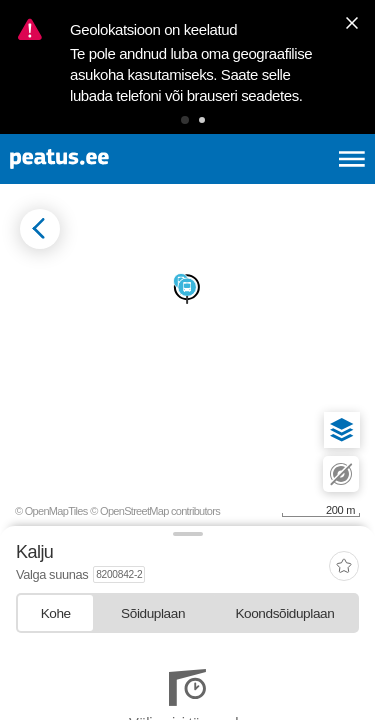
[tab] (55, 612)
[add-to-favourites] (344, 567)
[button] (185, 120)
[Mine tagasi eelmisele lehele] (40, 229)
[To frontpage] (106, 159)
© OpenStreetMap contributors (155, 511)
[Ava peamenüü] (352, 159)
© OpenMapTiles (51, 511)
